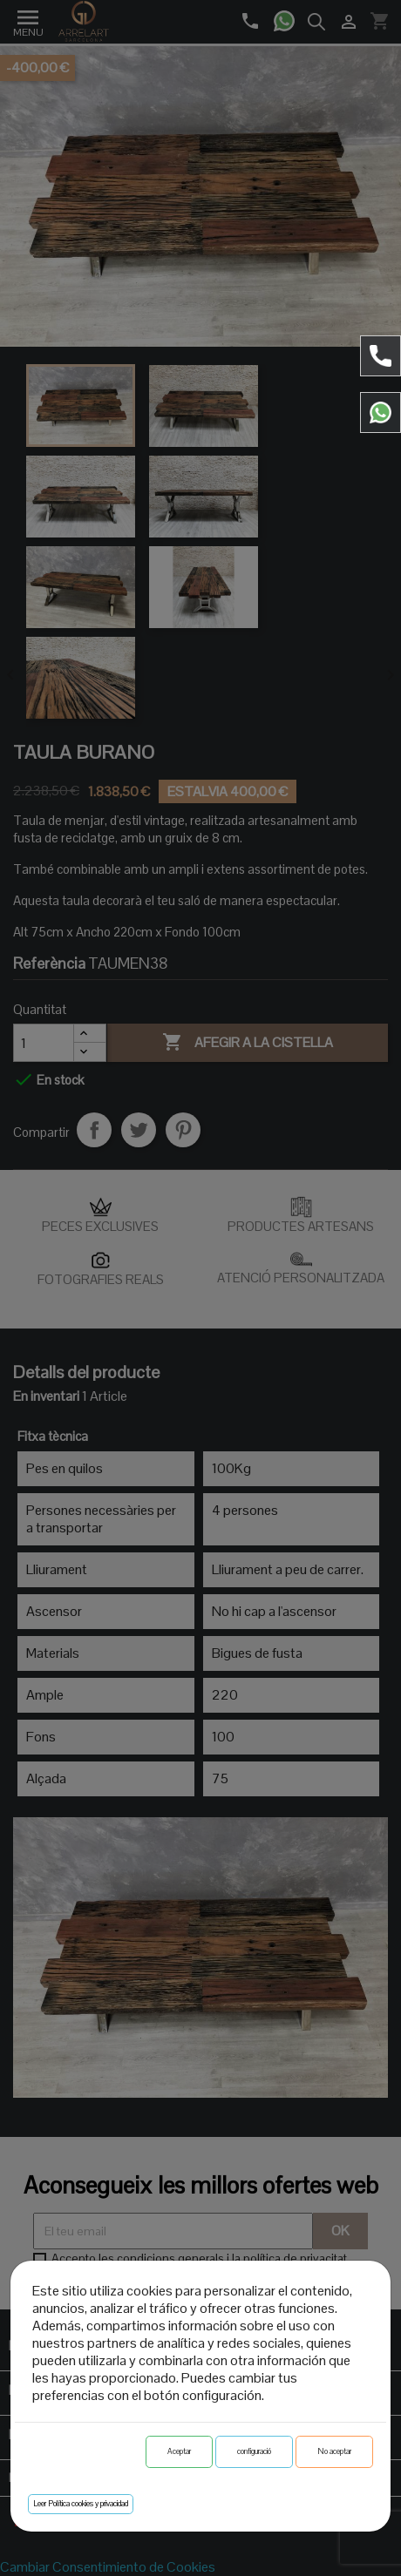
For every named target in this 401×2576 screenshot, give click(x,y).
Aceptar (179, 2451)
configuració (254, 2451)
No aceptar (334, 2451)
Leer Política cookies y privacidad (80, 2503)
